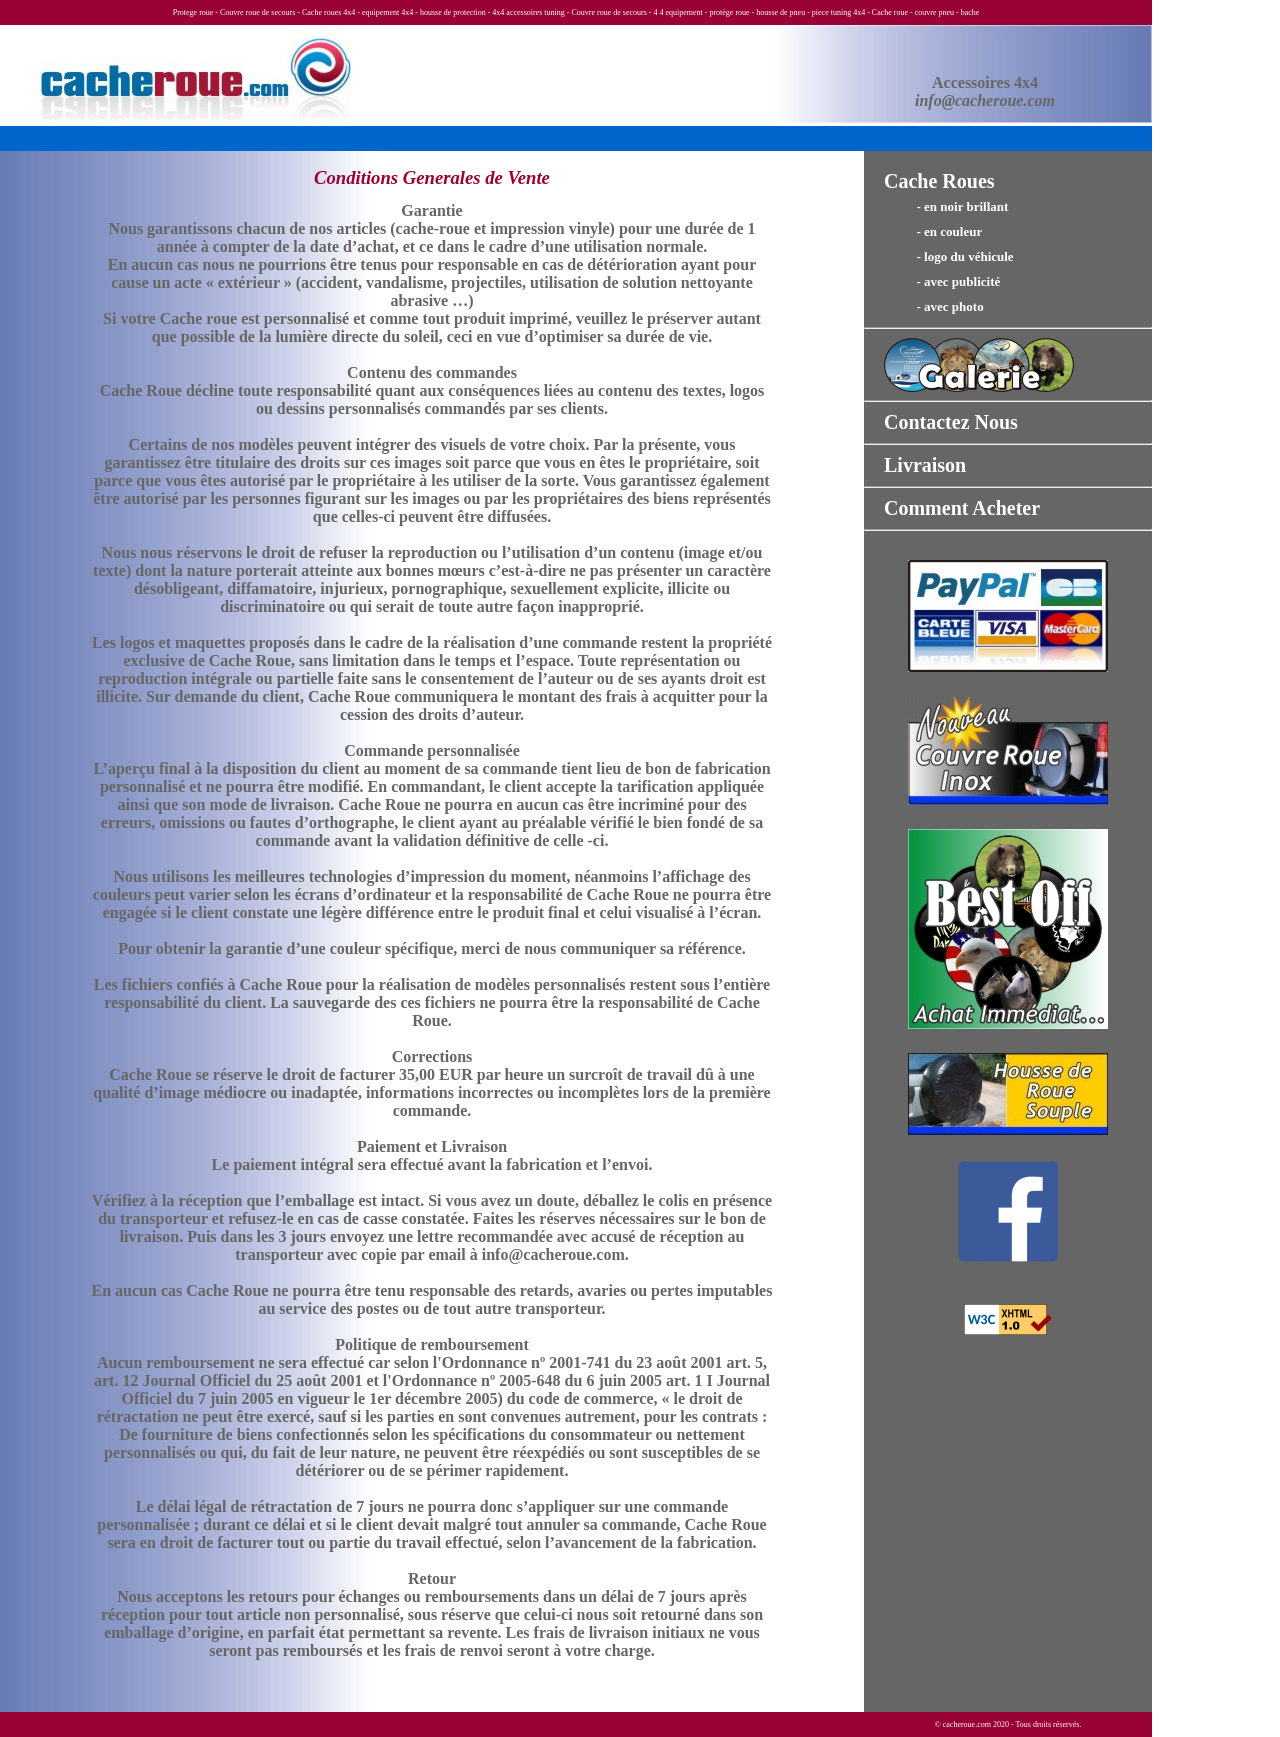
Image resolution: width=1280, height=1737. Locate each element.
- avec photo (934, 306)
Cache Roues (939, 181)
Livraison (925, 465)
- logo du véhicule (949, 256)
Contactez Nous (951, 422)
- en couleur (933, 231)
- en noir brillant (946, 206)
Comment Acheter (962, 508)
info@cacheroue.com (985, 100)
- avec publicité (942, 281)
